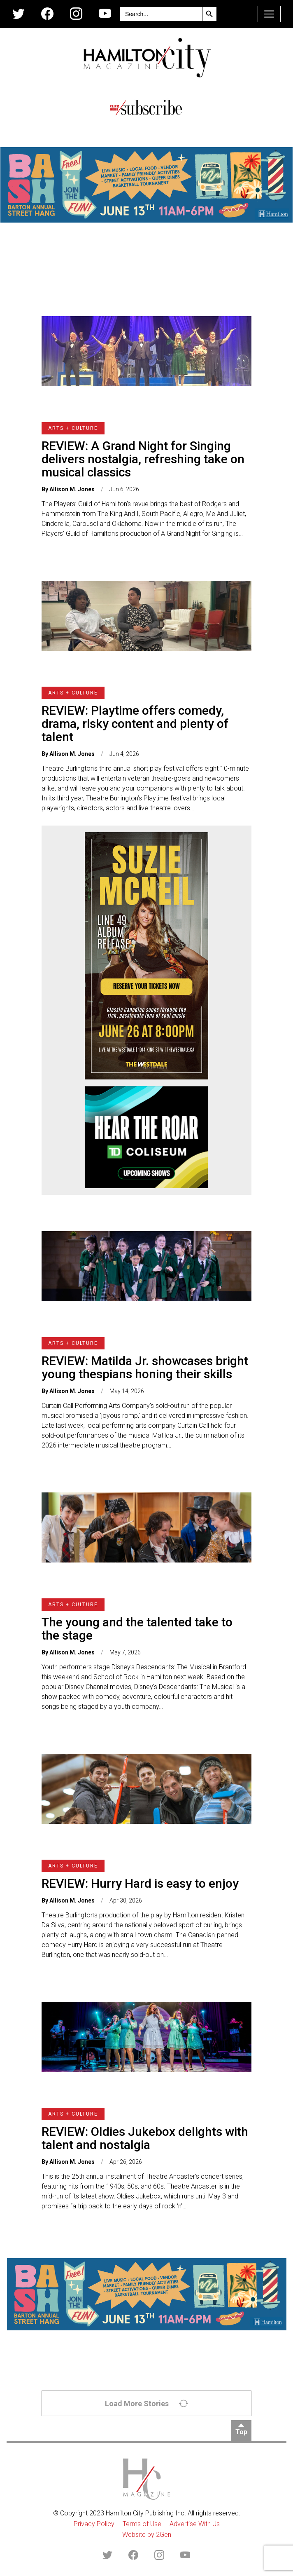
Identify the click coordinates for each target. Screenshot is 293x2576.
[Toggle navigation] (269, 14)
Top (241, 2432)
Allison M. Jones (72, 489)
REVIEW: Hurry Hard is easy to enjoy (140, 1883)
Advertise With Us (195, 2524)
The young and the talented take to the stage (137, 1628)
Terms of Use (142, 2524)
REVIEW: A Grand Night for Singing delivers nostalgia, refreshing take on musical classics (143, 459)
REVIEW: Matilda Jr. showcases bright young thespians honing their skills (145, 1367)
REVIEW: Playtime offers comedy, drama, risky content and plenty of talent (135, 723)
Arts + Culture (73, 428)
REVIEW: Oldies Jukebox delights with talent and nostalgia (145, 2138)
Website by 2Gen (146, 2534)
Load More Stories (146, 2403)
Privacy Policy (94, 2524)
